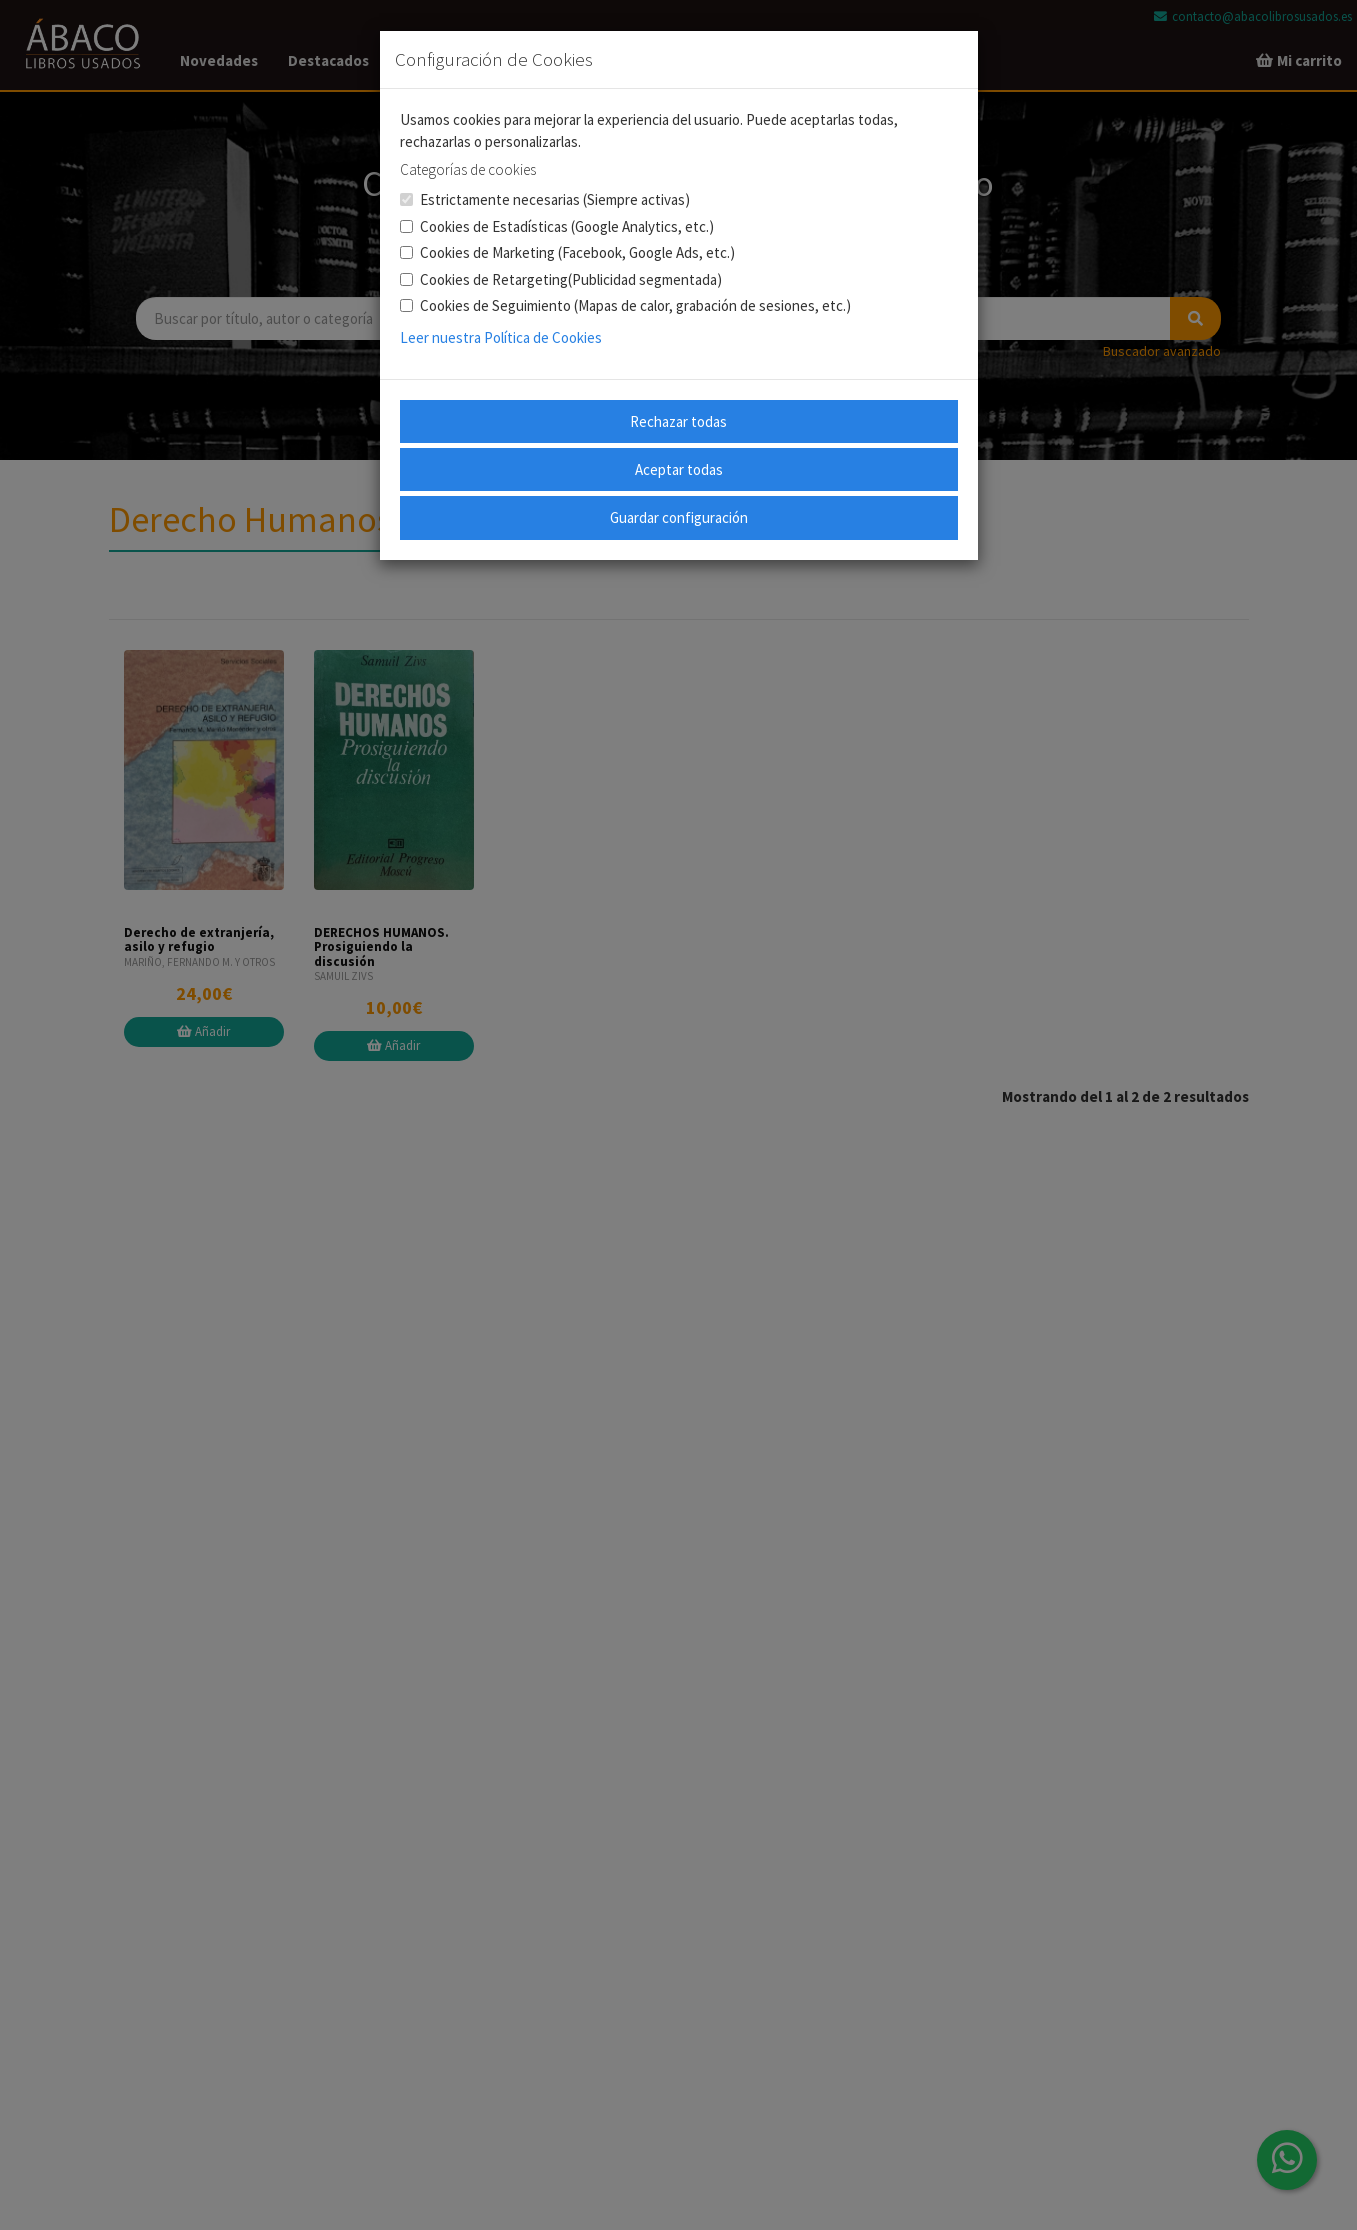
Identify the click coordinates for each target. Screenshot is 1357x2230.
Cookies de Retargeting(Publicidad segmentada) (561, 279)
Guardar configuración (679, 517)
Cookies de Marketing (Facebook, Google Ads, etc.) (567, 252)
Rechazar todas (678, 421)
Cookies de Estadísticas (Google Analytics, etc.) (557, 226)
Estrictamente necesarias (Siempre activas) (545, 199)
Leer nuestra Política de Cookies (501, 337)
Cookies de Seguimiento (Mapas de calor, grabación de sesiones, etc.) (625, 305)
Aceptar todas (679, 469)
